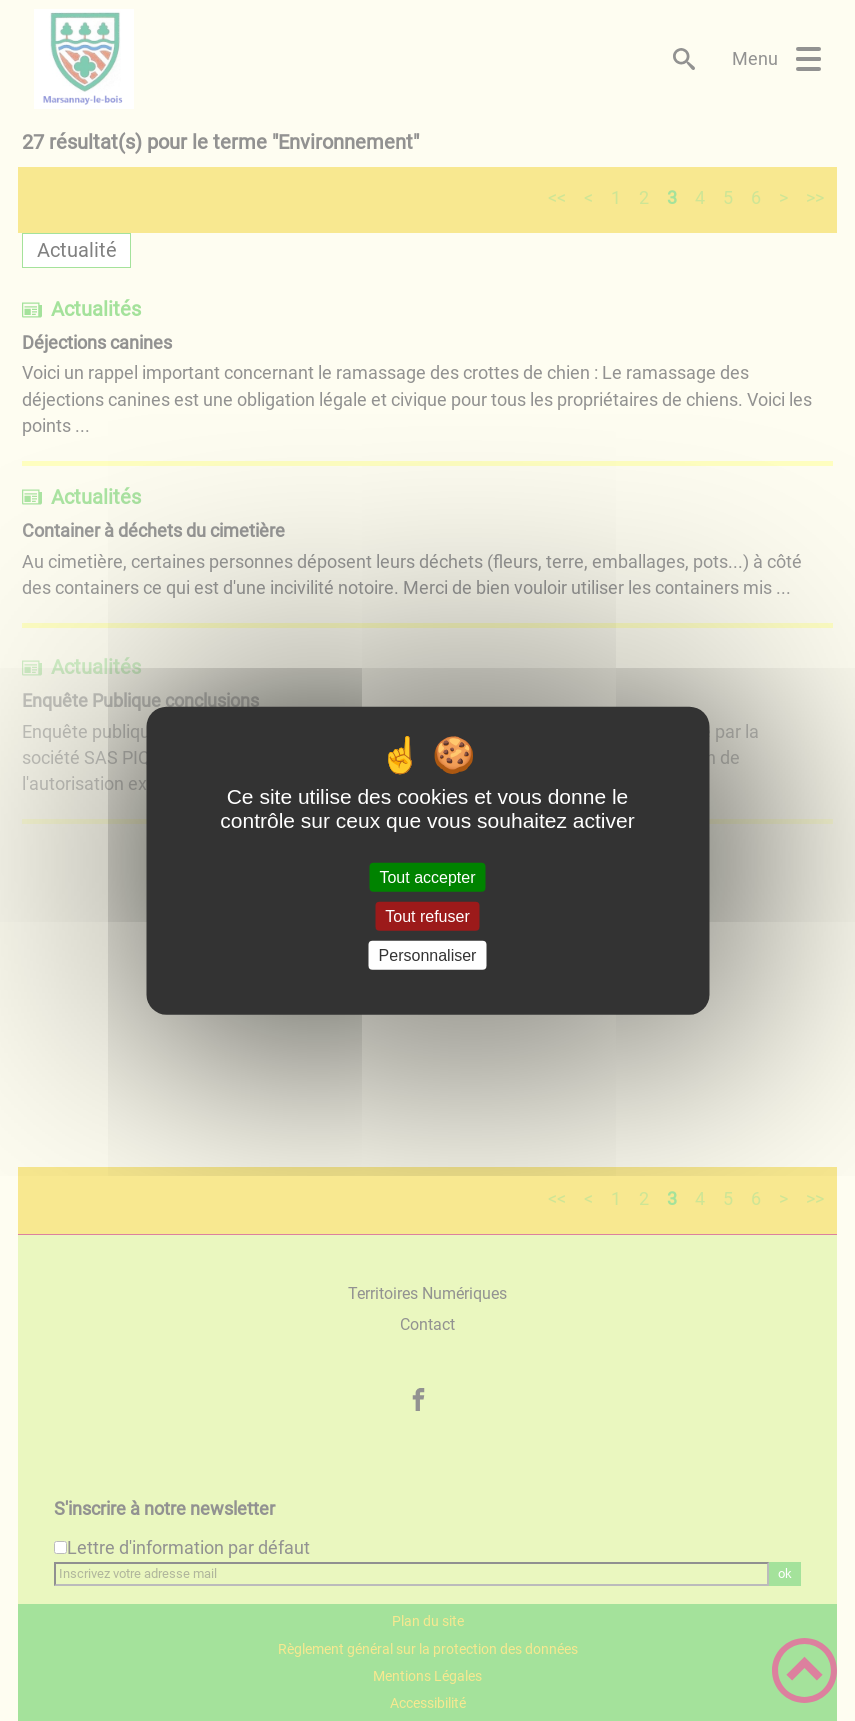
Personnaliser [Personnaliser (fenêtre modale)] (428, 955)
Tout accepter (427, 876)
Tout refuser (427, 915)
